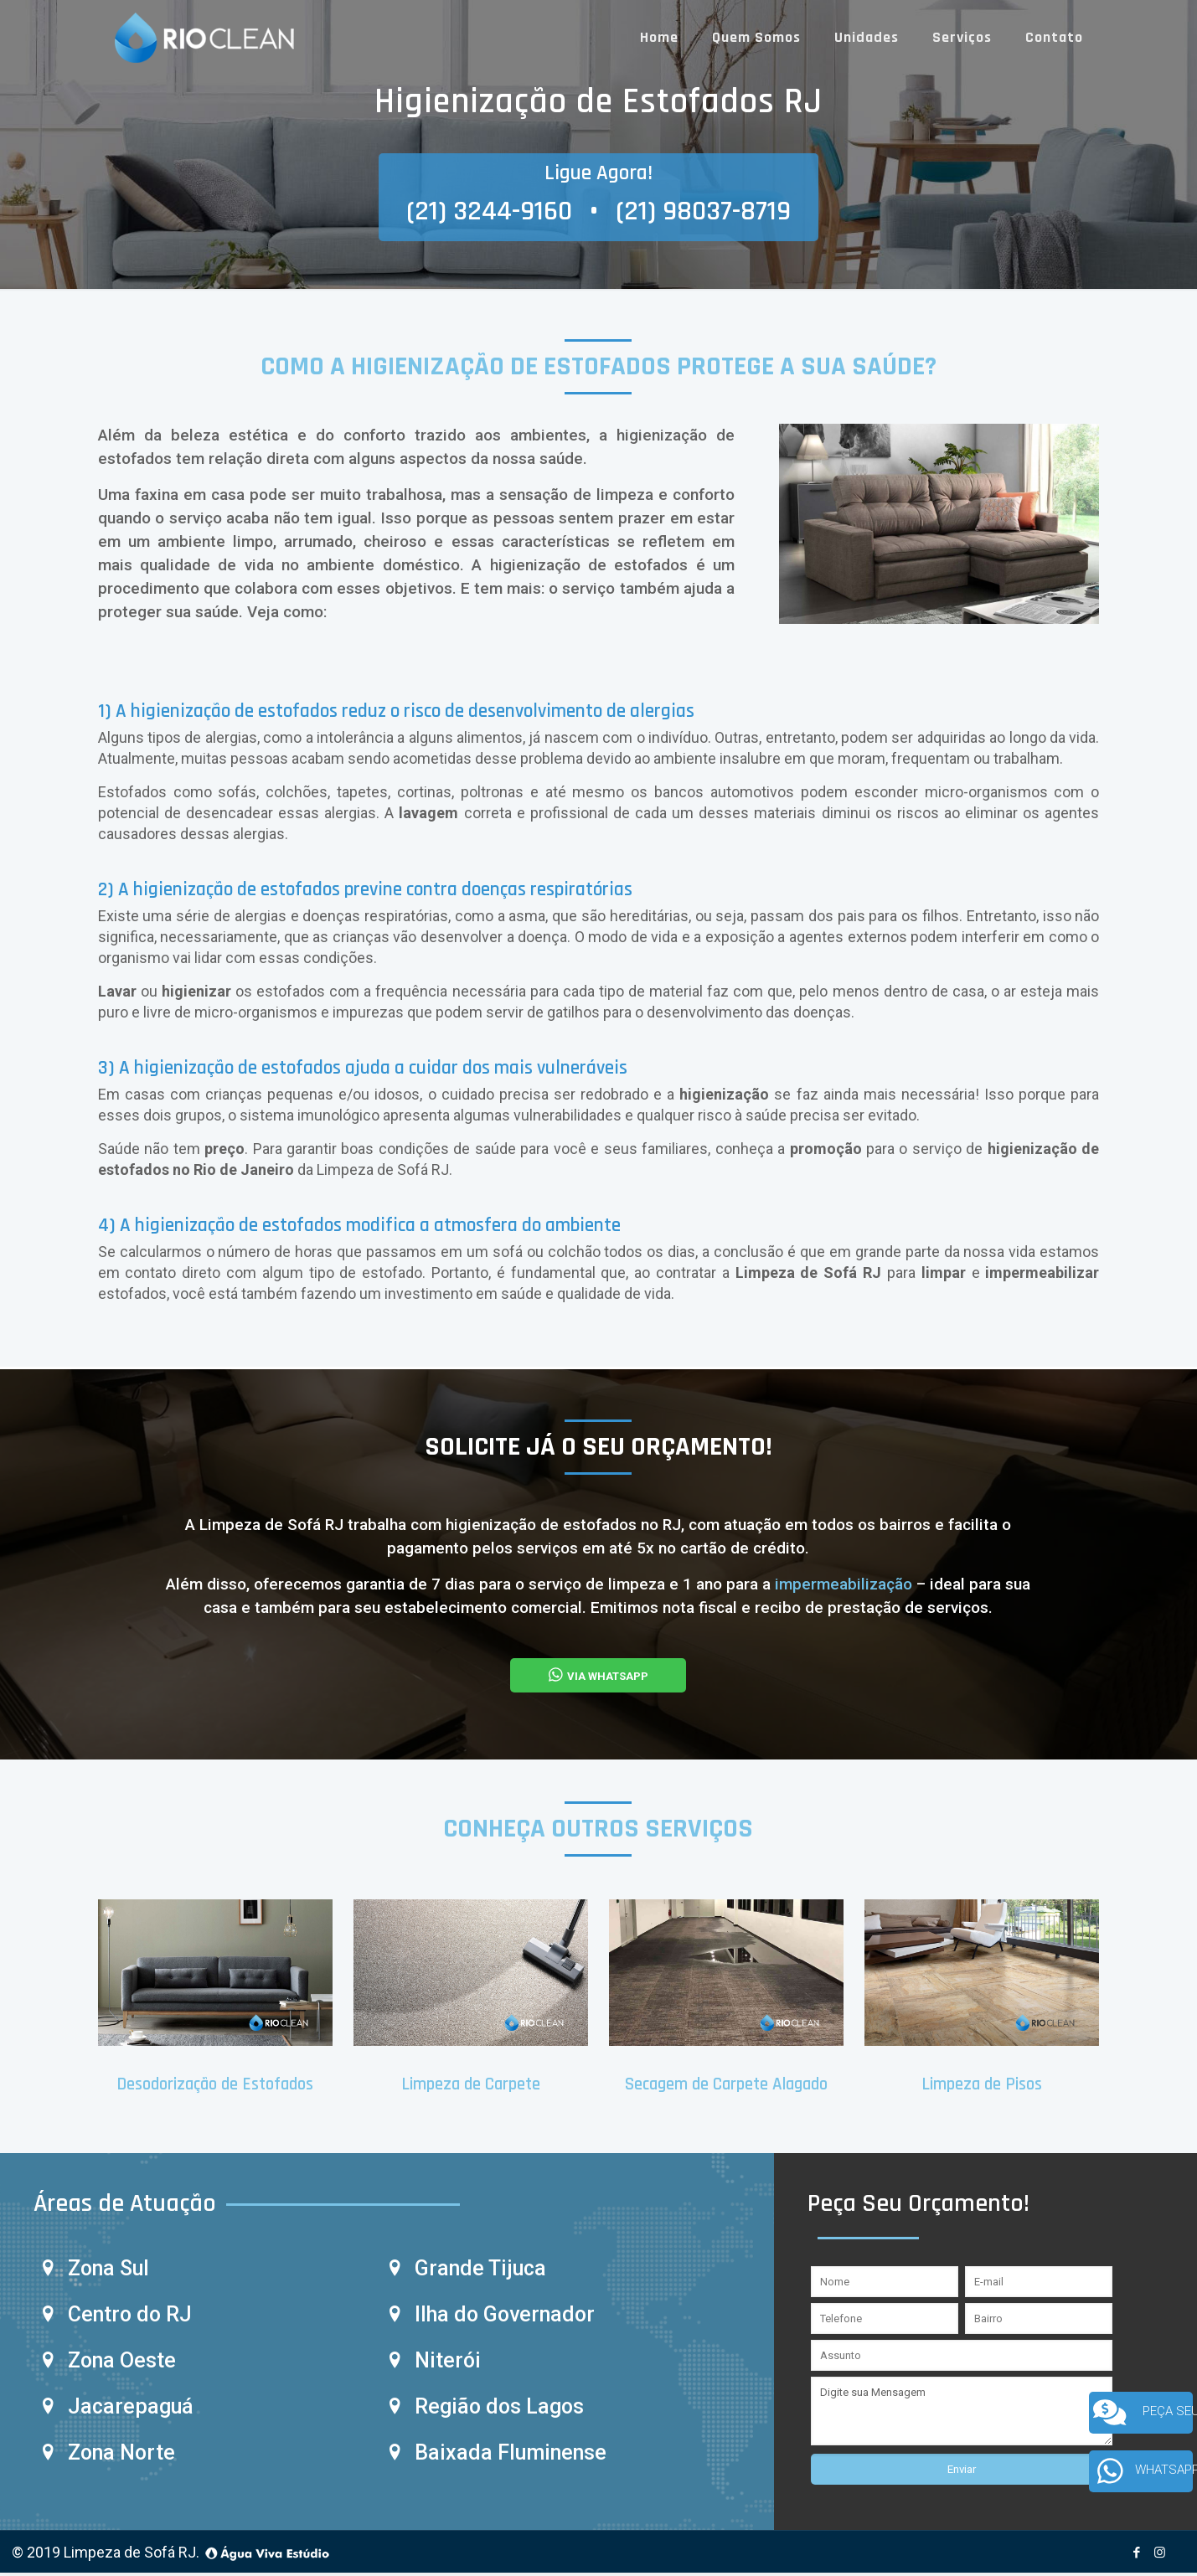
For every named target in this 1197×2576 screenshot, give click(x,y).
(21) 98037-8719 (703, 211)
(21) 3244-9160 (489, 211)
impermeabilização (845, 1584)
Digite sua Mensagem (961, 2414)
